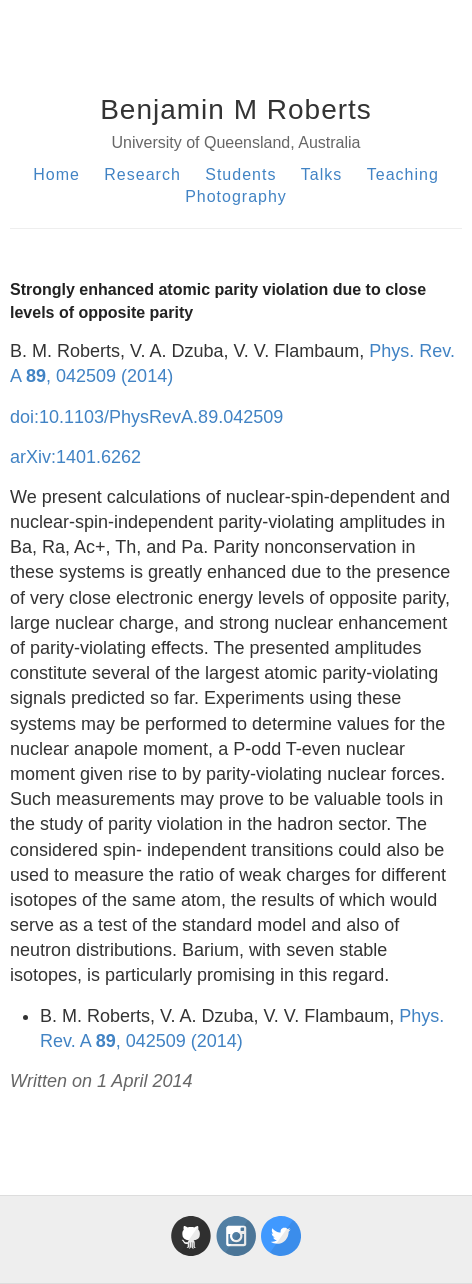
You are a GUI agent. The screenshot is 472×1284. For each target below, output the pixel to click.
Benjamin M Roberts (236, 109)
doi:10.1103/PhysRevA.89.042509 (146, 417)
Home (56, 174)
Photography (236, 196)
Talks (321, 174)
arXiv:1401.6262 (75, 457)
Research (142, 174)
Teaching (403, 174)
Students (240, 174)
